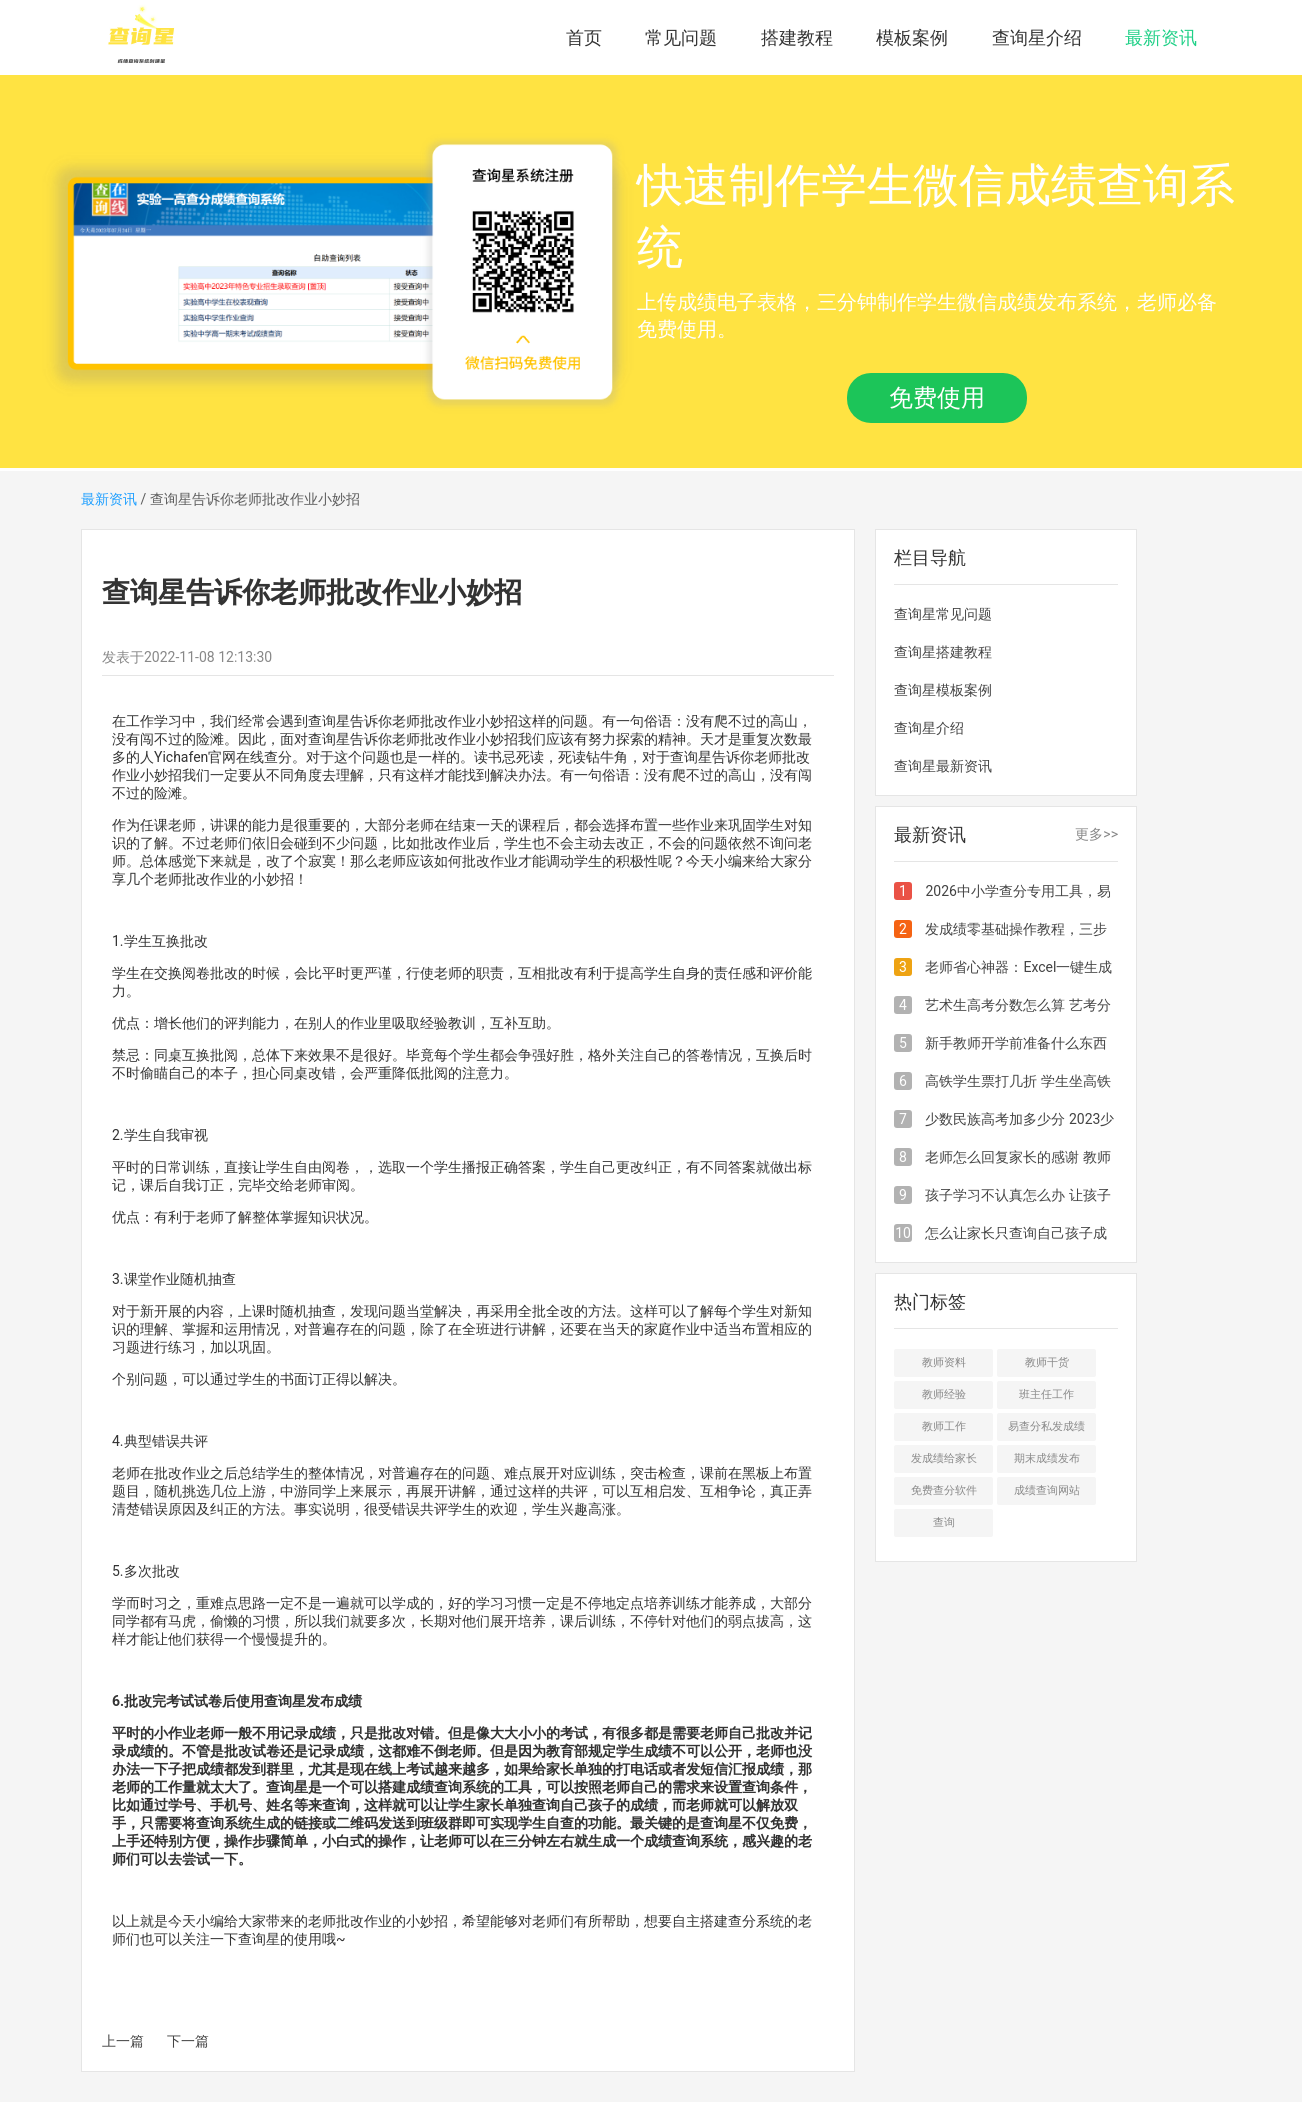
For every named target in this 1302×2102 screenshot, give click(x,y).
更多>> (1096, 834)
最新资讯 (1161, 37)
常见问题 (681, 37)
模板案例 (912, 37)
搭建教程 (797, 37)
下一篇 (188, 2041)
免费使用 (937, 398)
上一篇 (123, 2041)
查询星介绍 (1037, 37)
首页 (584, 37)
